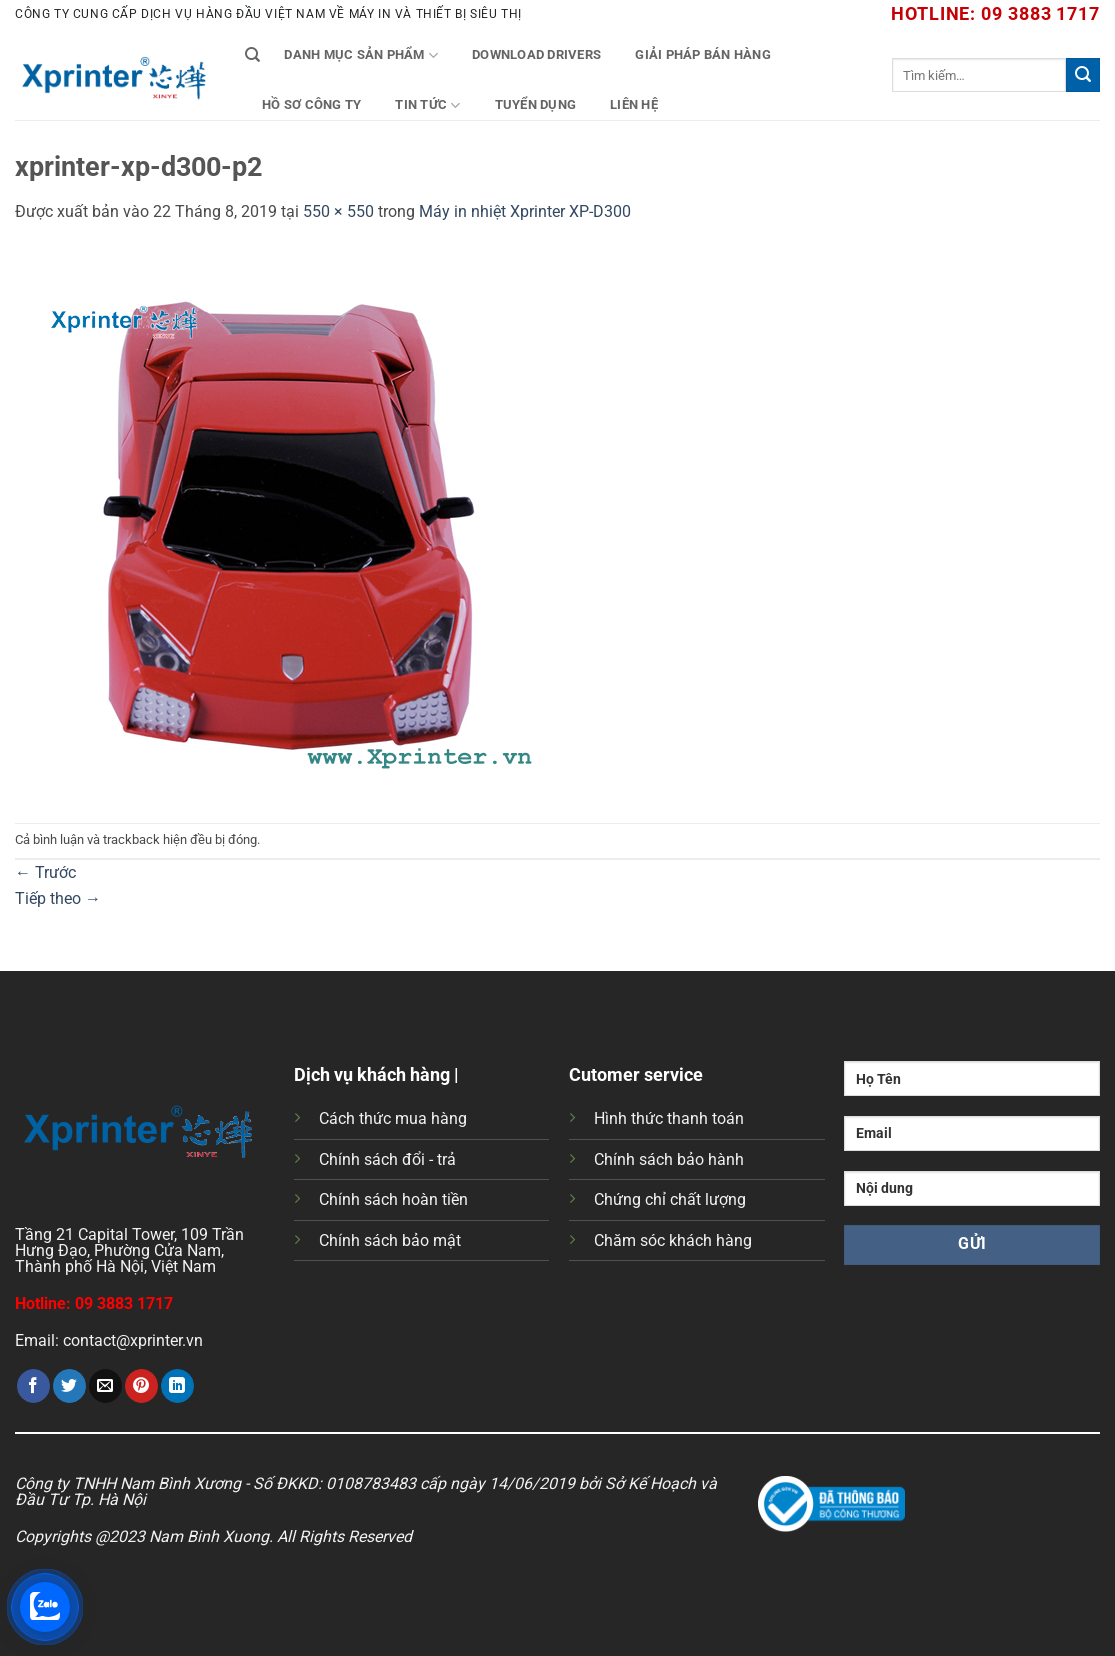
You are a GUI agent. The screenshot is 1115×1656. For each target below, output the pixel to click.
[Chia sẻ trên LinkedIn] (177, 1386)
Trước (45, 872)
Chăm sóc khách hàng (673, 1240)
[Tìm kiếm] (252, 55)
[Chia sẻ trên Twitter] (69, 1386)
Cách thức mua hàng (393, 1118)
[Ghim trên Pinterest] (141, 1386)
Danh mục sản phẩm (361, 55)
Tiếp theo (58, 898)
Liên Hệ (634, 104)
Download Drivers (536, 54)
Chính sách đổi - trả (387, 1159)
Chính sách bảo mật (390, 1240)
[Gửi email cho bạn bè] (105, 1386)
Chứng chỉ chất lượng (670, 1199)
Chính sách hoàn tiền (393, 1199)
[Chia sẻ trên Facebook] (33, 1386)
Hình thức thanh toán (669, 1118)
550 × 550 (338, 211)
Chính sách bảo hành (669, 1159)
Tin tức (427, 105)
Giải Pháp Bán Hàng (703, 54)
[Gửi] (1083, 75)
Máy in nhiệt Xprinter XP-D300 (525, 211)
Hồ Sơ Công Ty (311, 104)
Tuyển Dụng (536, 104)
